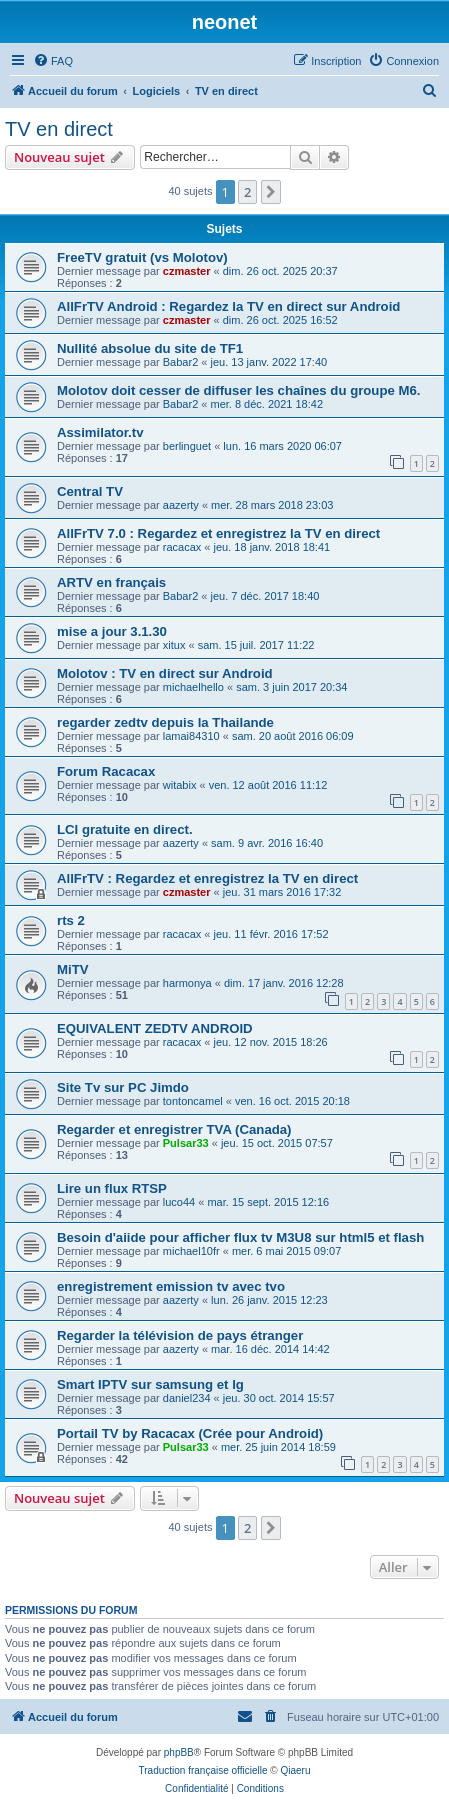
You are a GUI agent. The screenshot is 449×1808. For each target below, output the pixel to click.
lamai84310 (191, 736)
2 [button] (247, 192)
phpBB (179, 1752)
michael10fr (191, 1251)
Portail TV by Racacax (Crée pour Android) (190, 1433)
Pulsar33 (186, 1143)
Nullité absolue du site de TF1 (150, 348)
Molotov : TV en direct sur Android (165, 673)
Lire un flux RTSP (112, 1188)
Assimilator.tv (100, 432)
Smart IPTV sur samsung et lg (150, 1384)
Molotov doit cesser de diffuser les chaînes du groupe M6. (238, 390)
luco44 (179, 1202)
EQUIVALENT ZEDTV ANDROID (155, 1028)
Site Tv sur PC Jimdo (123, 1087)
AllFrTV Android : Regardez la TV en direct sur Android (228, 306)
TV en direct (59, 129)
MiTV (73, 969)
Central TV (90, 491)
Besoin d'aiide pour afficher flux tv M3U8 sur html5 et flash (240, 1237)
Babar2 (180, 362)
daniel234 (187, 1398)
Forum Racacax (106, 771)
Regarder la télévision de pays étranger (180, 1335)
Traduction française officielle (203, 1770)
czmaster (187, 271)
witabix (180, 785)
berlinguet (187, 446)
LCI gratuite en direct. (125, 829)
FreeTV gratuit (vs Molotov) (142, 257)
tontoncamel (193, 1101)
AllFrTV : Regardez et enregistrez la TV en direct (207, 878)
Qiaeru (295, 1770)
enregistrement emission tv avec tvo (171, 1286)
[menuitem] (53, 61)
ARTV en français (111, 582)
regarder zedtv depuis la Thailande (165, 722)
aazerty (181, 505)
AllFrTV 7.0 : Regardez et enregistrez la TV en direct (218, 533)
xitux (174, 645)
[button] (271, 192)
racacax (182, 547)
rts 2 (71, 920)
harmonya (187, 983)
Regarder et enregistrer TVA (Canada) (174, 1129)
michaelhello (193, 687)
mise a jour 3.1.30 (112, 631)
